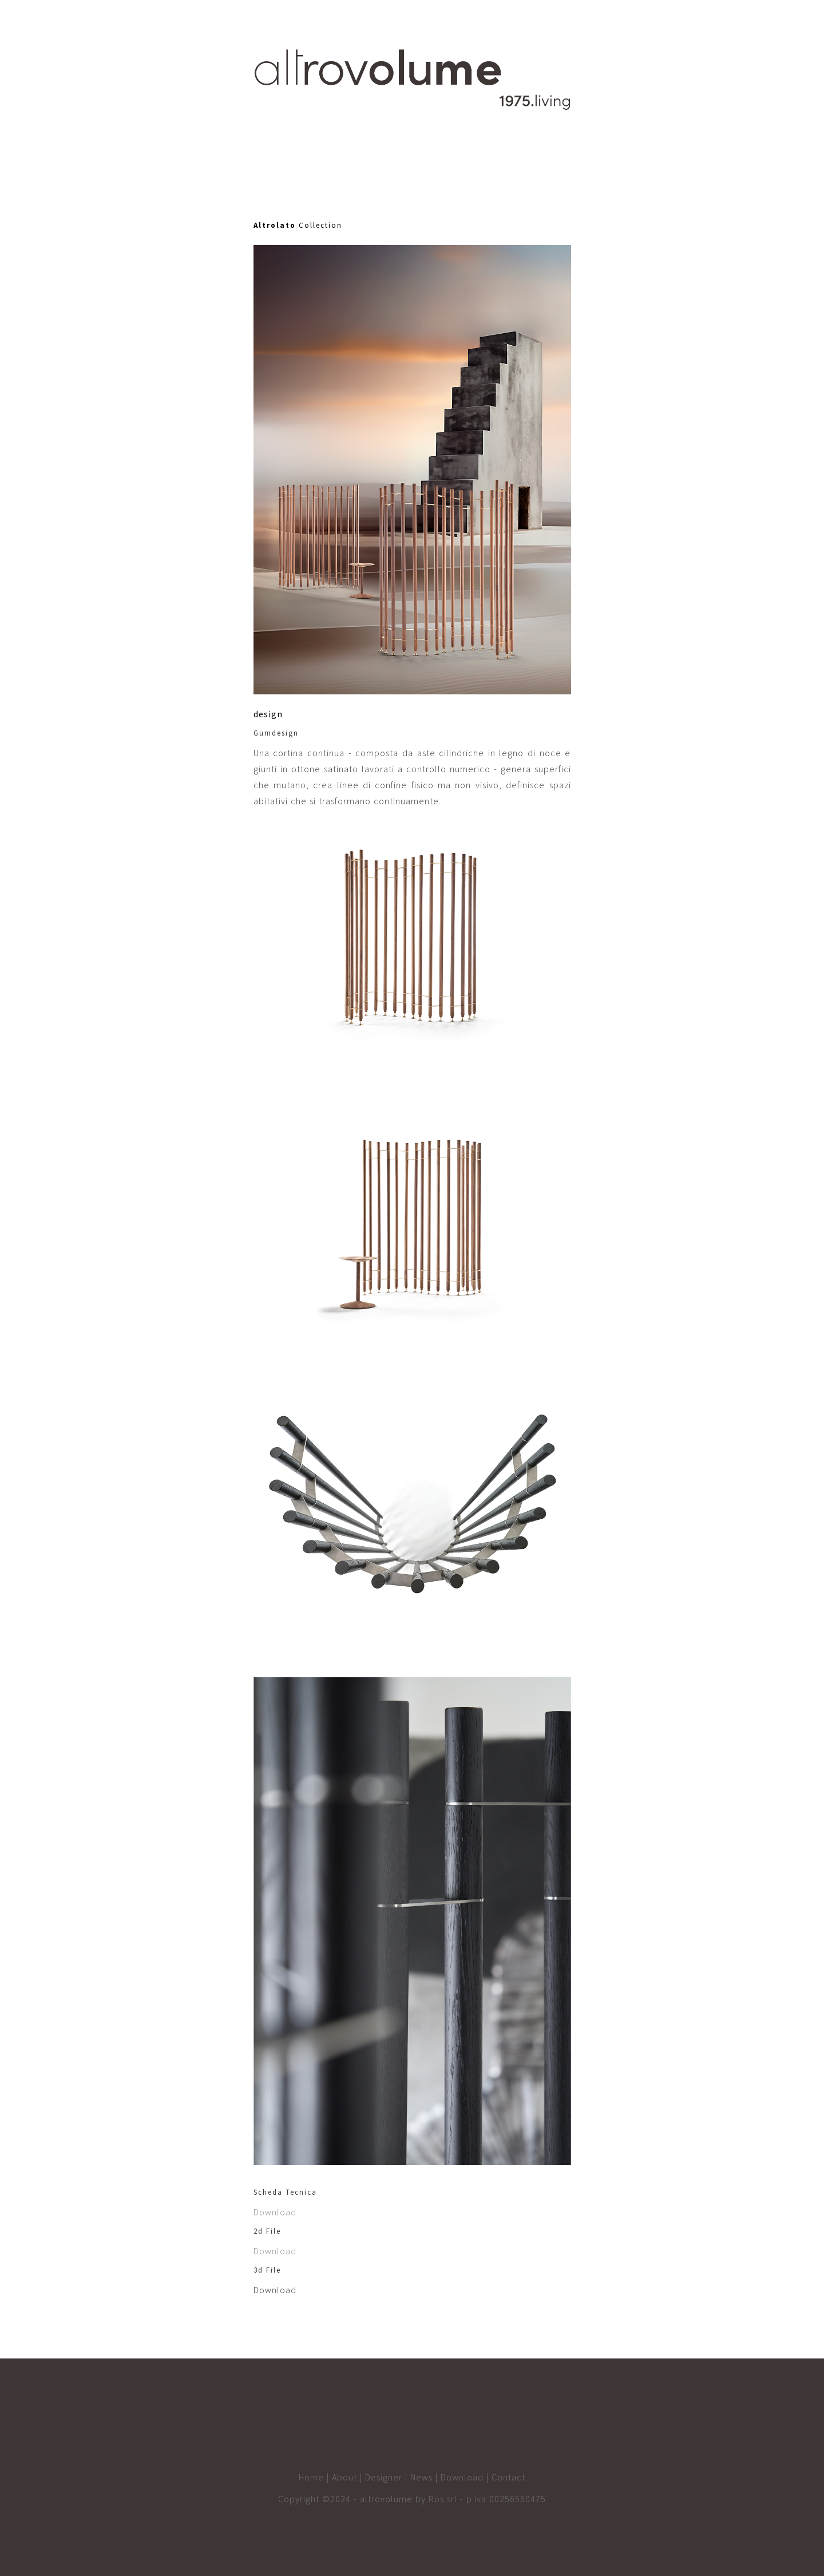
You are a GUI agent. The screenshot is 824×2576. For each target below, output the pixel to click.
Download (274, 2212)
